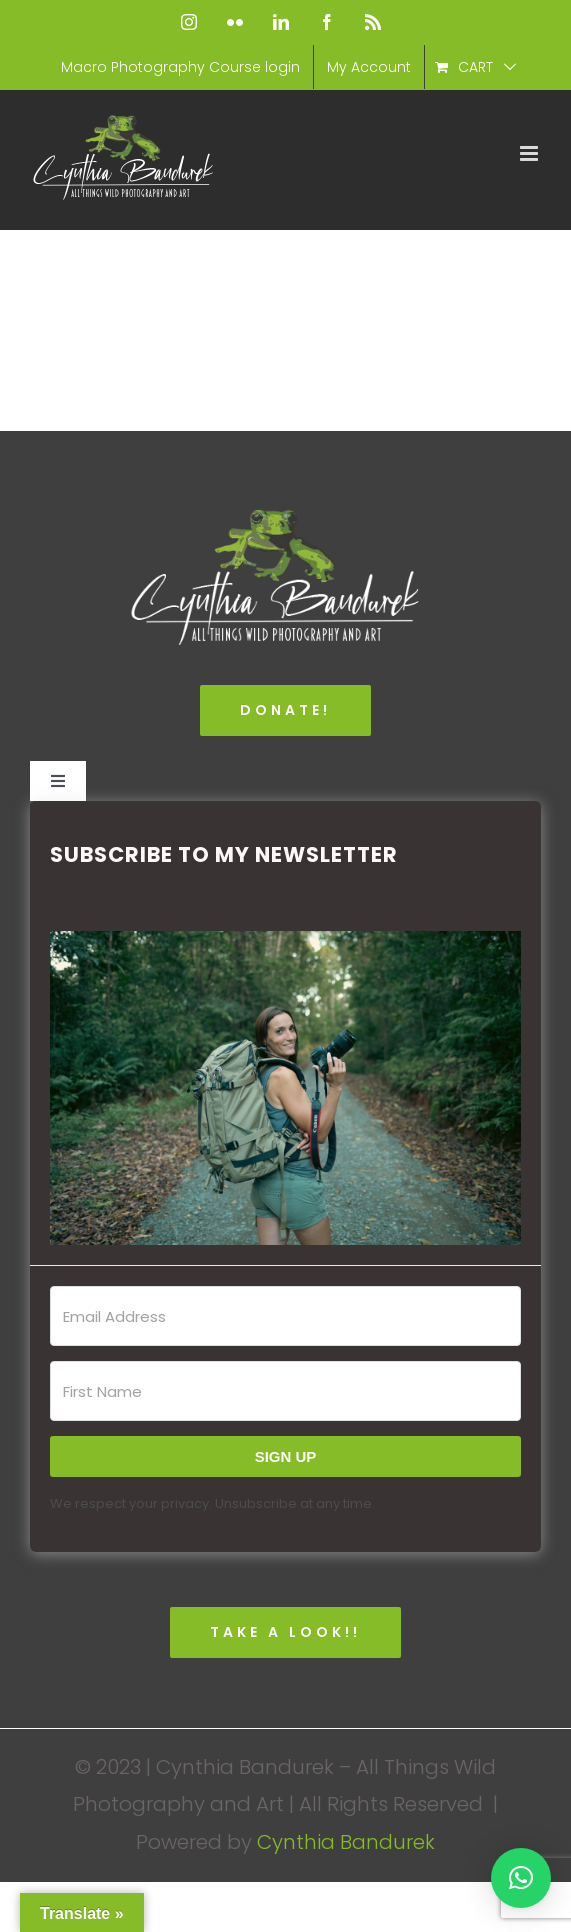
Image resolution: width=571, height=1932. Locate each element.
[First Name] (285, 1391)
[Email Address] (285, 1316)
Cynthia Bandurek (346, 1842)
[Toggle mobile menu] (530, 153)
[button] (285, 1088)
